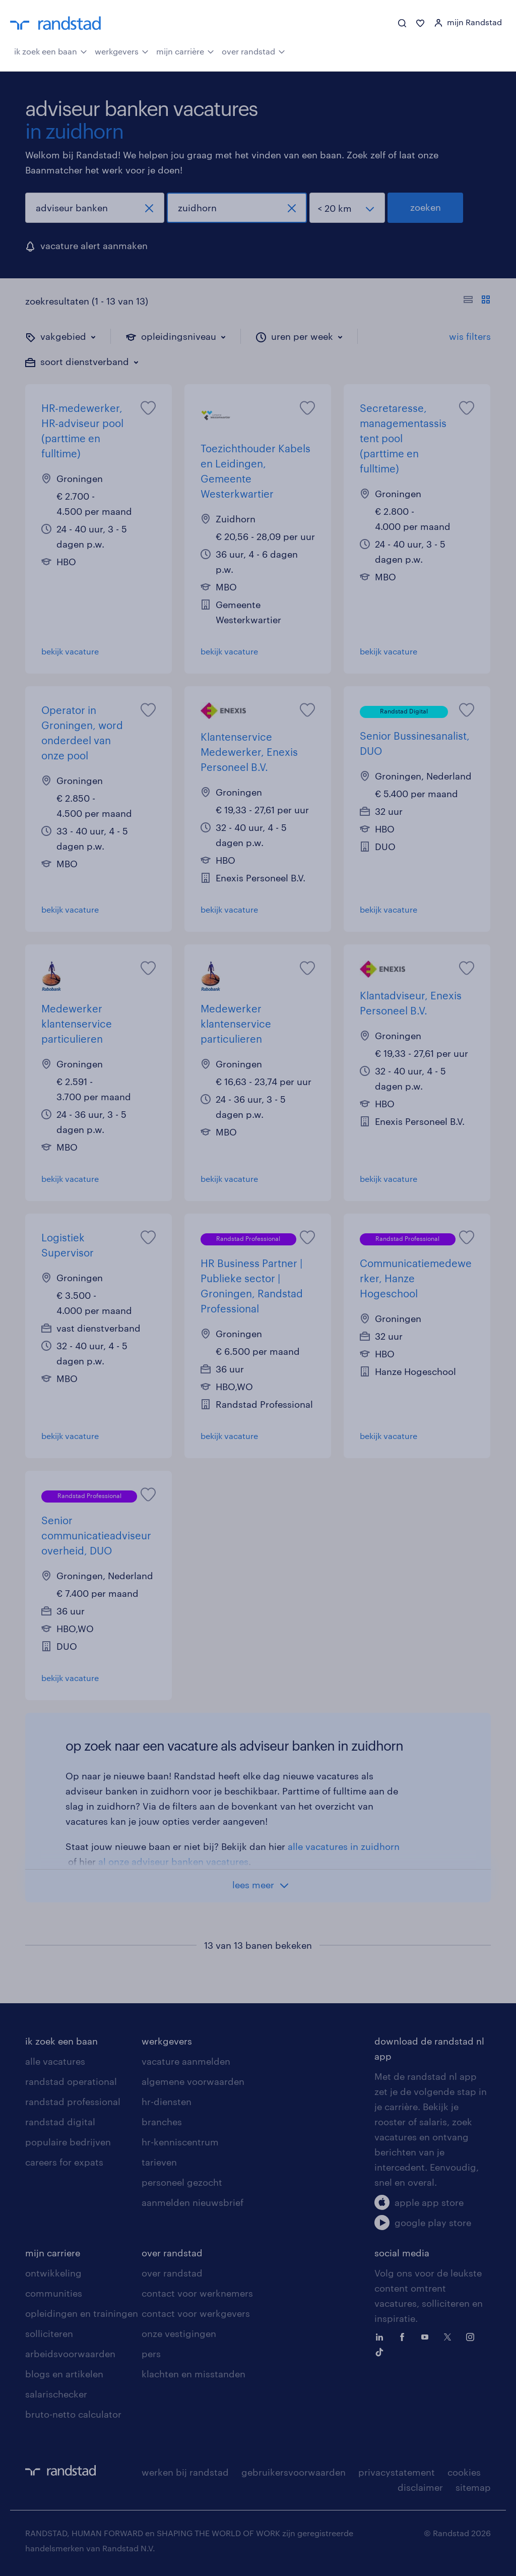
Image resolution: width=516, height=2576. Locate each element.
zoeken (425, 207)
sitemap (473, 2487)
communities (53, 2293)
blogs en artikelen (64, 2373)
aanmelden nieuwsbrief (192, 2202)
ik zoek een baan (50, 50)
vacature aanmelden (186, 2061)
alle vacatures (55, 2061)
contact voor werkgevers (196, 2313)
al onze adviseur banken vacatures (173, 1861)
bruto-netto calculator (73, 2414)
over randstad (253, 50)
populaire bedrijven (68, 2141)
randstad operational (71, 2081)
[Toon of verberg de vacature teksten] (477, 301)
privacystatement (396, 2472)
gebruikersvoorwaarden (293, 2472)
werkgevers (122, 50)
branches (162, 2121)
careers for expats (64, 2162)
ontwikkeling (53, 2273)
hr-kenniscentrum (180, 2141)
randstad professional (72, 2101)
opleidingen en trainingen (81, 2313)
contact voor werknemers (197, 2293)
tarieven (159, 2162)
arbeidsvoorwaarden (70, 2353)
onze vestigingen (179, 2333)
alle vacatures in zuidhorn (344, 1846)
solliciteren (49, 2333)
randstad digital (60, 2121)
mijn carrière (185, 50)
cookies (464, 2472)
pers (151, 2353)
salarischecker (56, 2394)
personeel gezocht (182, 2182)
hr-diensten (166, 2101)
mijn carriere (52, 2252)
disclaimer (420, 2487)
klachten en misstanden (193, 2373)
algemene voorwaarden (193, 2081)
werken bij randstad (185, 2472)
